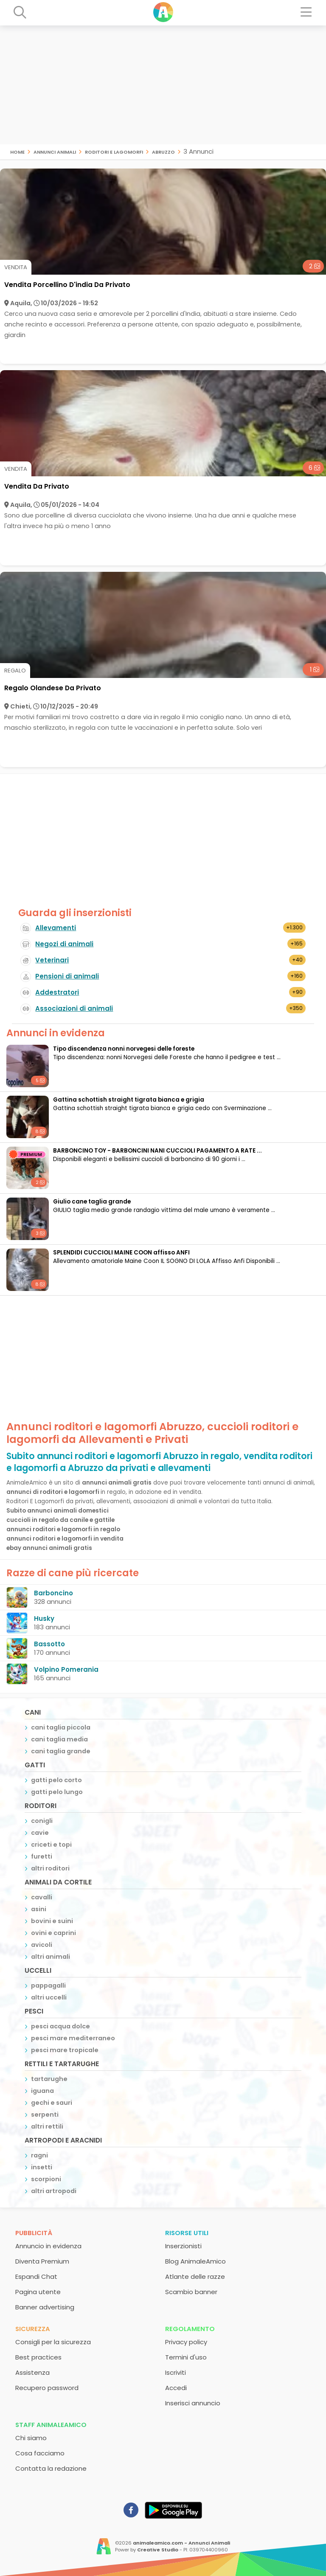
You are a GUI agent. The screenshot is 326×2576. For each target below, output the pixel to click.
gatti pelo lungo (57, 1792)
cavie (40, 1832)
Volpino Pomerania (66, 1669)
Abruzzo (163, 151)
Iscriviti (175, 2372)
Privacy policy (186, 2341)
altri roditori (50, 1868)
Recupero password (47, 2387)
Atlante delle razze (195, 2276)
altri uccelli (49, 1997)
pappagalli (48, 1985)
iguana (42, 2091)
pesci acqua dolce (60, 2026)
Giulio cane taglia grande (92, 1202)
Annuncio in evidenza (48, 2245)
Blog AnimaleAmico (195, 2261)
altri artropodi (53, 2191)
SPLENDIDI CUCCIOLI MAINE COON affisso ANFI (121, 1253)
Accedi (176, 2387)
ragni (39, 2155)
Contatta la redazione (51, 2468)
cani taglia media (59, 1739)
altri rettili (47, 2126)
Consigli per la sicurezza (53, 2341)
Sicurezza (32, 2328)
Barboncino (53, 1593)
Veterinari (52, 960)
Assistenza (32, 2372)
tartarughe (49, 2079)
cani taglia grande (60, 1751)
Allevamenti (55, 927)
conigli (42, 1821)
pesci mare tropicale (64, 2050)
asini (38, 1909)
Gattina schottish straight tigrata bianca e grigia (128, 1100)
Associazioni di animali (74, 1008)
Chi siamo (31, 2437)
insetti (41, 2167)
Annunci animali (55, 151)
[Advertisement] (163, 84)
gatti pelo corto (56, 1780)
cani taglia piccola (60, 1727)
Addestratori (57, 992)
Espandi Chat (36, 2276)
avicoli (41, 1944)
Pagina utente (38, 2291)
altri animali (50, 1956)
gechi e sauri (51, 2102)
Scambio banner (191, 2291)
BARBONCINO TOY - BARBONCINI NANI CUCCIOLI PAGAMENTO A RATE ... (157, 1151)
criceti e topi (51, 1844)
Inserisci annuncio (192, 2403)
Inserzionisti (183, 2245)
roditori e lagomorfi (114, 151)
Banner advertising (44, 2307)
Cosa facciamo (40, 2453)
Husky (44, 1618)
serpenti (45, 2114)
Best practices (38, 2357)
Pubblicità (33, 2232)
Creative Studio (157, 2549)
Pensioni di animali (67, 976)
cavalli (41, 1897)
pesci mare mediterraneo (73, 2038)
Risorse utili (186, 2232)
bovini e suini (52, 1921)
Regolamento (190, 2328)
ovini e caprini (53, 1933)
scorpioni (46, 2179)
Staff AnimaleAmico (51, 2424)
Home (17, 151)
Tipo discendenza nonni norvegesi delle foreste (123, 1049)
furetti (41, 1856)
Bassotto (49, 1644)
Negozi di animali (64, 943)
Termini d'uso (186, 2357)
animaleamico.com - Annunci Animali (181, 2542)
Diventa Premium (42, 2261)
